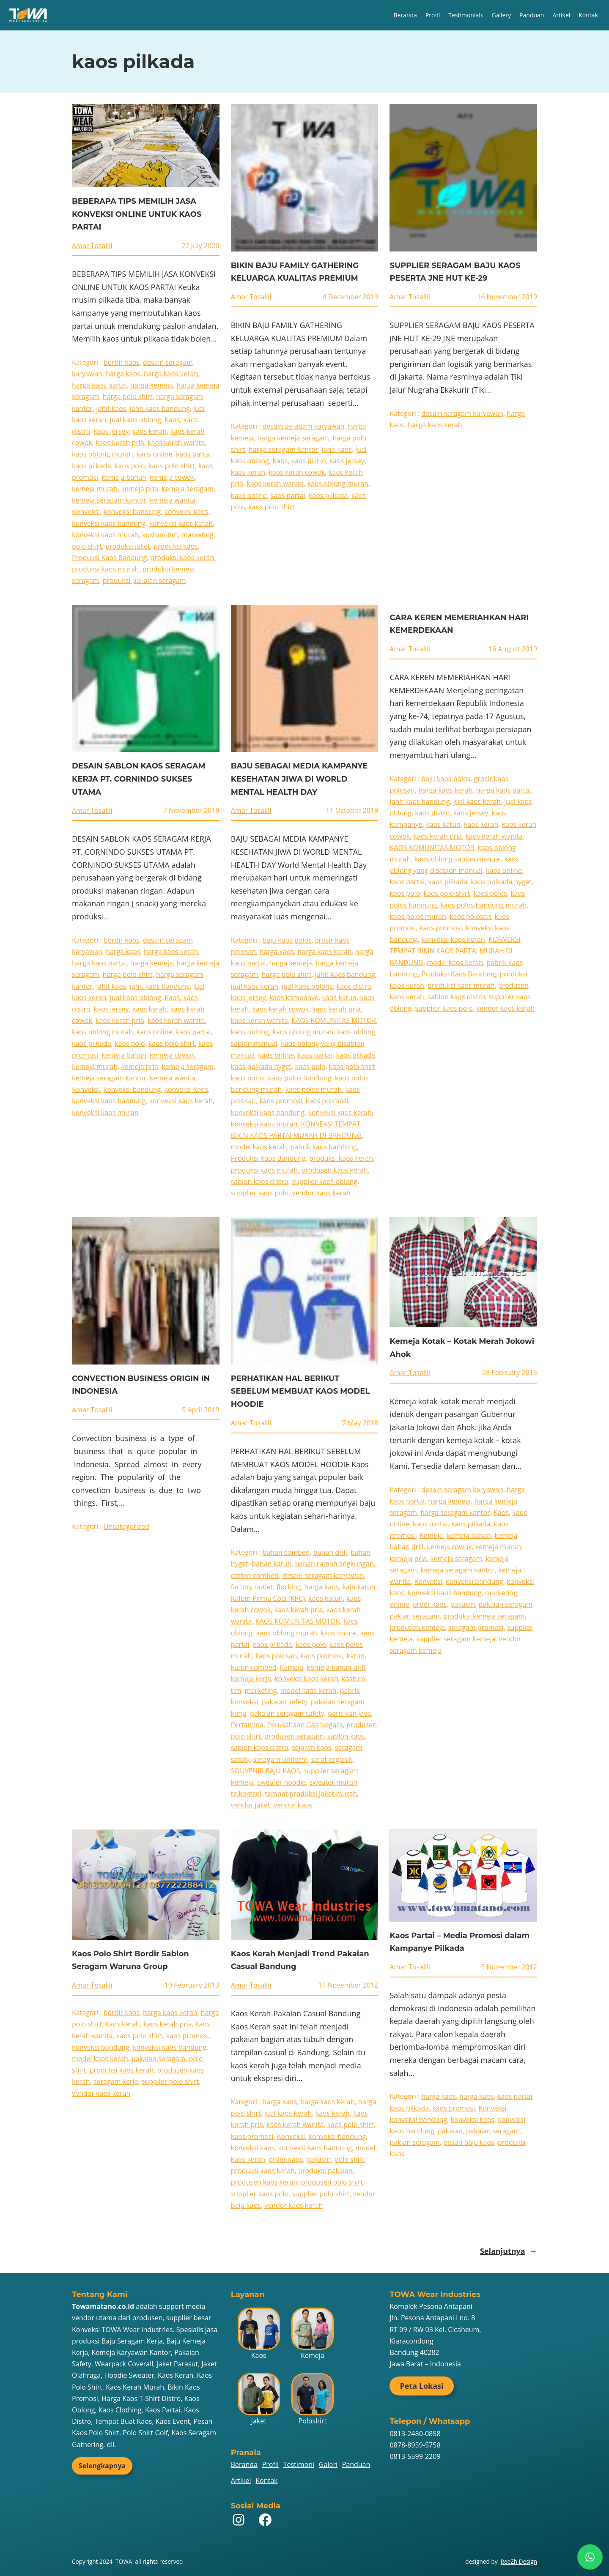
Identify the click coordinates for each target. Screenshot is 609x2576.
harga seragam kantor (283, 449)
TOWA (123, 2561)
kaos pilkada (91, 465)
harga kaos (123, 373)
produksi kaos (176, 546)
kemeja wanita (172, 500)
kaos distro (308, 460)
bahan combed (286, 1552)
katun (355, 1655)
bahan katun (271, 1563)
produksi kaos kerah (182, 557)
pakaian (462, 1604)
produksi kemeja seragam (483, 1616)
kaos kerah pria (120, 442)
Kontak (588, 15)
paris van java (349, 1713)
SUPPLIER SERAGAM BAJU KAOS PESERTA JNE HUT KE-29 (455, 272)
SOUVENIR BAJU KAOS (265, 1770)
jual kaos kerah (254, 986)
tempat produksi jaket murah (311, 1793)
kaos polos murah (313, 1089)
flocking (289, 1587)
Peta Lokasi (421, 2386)
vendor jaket (250, 1805)
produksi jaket (127, 546)
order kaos (430, 1604)
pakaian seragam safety (287, 1713)
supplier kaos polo (260, 1193)
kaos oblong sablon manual (457, 859)
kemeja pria (139, 488)
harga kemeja (151, 385)
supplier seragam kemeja (455, 1638)
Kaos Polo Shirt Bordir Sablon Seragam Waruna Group (130, 1960)
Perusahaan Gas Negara (305, 1724)
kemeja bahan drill (336, 1667)
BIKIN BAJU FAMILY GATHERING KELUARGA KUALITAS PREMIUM (295, 272)
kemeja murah (95, 488)
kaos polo (130, 465)
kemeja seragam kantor (109, 500)
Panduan (531, 15)
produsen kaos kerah (334, 1170)
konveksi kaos (186, 511)
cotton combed (255, 1575)
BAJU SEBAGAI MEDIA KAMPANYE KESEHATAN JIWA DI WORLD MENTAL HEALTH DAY (299, 778)
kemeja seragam (188, 488)
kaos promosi (280, 1100)
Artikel (561, 15)
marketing (197, 534)
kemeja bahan (124, 477)
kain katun (359, 1587)
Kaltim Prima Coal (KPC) (268, 1598)
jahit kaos (111, 408)
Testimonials (465, 15)
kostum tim (160, 534)
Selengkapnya (102, 2465)
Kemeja (291, 1667)
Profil (432, 15)
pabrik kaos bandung (324, 1146)
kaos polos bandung (299, 1078)
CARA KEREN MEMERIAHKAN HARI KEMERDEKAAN (459, 624)
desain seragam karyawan (304, 426)
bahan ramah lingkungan (334, 1563)
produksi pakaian (325, 2170)
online (399, 1604)
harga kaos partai (99, 385)
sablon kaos (346, 1736)
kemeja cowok (172, 477)
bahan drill (330, 1552)
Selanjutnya (508, 2251)
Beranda (405, 15)
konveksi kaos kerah (181, 523)
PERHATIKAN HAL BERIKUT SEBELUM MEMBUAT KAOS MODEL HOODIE (300, 1391)
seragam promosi (476, 1627)
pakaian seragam (505, 1604)
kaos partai (193, 454)
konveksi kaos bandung (108, 523)
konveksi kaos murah (105, 534)
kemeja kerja (251, 1678)
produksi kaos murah (105, 569)
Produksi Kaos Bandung (109, 557)
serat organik (332, 1759)
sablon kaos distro (259, 1181)
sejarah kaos (311, 1747)
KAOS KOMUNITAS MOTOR (333, 1020)
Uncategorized (126, 1526)
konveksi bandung (132, 511)
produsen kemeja (417, 1627)
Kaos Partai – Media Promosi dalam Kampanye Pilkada (459, 1942)
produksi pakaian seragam (144, 580)
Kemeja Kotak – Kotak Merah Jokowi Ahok (462, 1348)
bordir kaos (122, 362)
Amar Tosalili (92, 245)
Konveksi (86, 511)
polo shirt (87, 546)
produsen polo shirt (332, 2182)
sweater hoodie (281, 1782)
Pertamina (247, 1724)
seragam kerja (115, 2081)
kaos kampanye (293, 997)
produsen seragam (294, 1736)
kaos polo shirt (171, 465)
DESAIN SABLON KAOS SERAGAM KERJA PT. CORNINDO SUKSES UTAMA (139, 778)
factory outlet (252, 1587)
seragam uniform (280, 1759)
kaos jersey (111, 431)
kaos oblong (250, 1031)
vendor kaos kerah (321, 1193)
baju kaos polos (287, 940)
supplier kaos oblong (324, 1181)
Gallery (501, 15)
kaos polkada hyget (261, 1066)
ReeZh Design (519, 2561)
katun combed (253, 1667)
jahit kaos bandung (160, 408)
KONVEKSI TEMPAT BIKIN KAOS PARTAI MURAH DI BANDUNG (455, 951)
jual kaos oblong (135, 419)
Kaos (172, 419)
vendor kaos (293, 1805)
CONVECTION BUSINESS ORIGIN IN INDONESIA (141, 1385)
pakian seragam (414, 1616)
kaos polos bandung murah (483, 905)
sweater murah (333, 1782)
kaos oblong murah (102, 454)
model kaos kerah (259, 1146)
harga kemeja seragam (293, 438)
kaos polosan (470, 916)
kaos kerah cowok (297, 472)
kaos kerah (149, 431)
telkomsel (246, 1793)
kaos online (155, 454)
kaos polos (247, 1078)
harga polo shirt (128, 396)
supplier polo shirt (170, 2081)
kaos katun (339, 997)
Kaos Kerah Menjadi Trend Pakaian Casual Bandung (300, 1960)
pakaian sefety (284, 1701)
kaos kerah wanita (176, 442)
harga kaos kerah (171, 373)
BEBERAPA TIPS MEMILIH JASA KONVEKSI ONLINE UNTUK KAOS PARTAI (136, 214)
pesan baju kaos (468, 2142)
